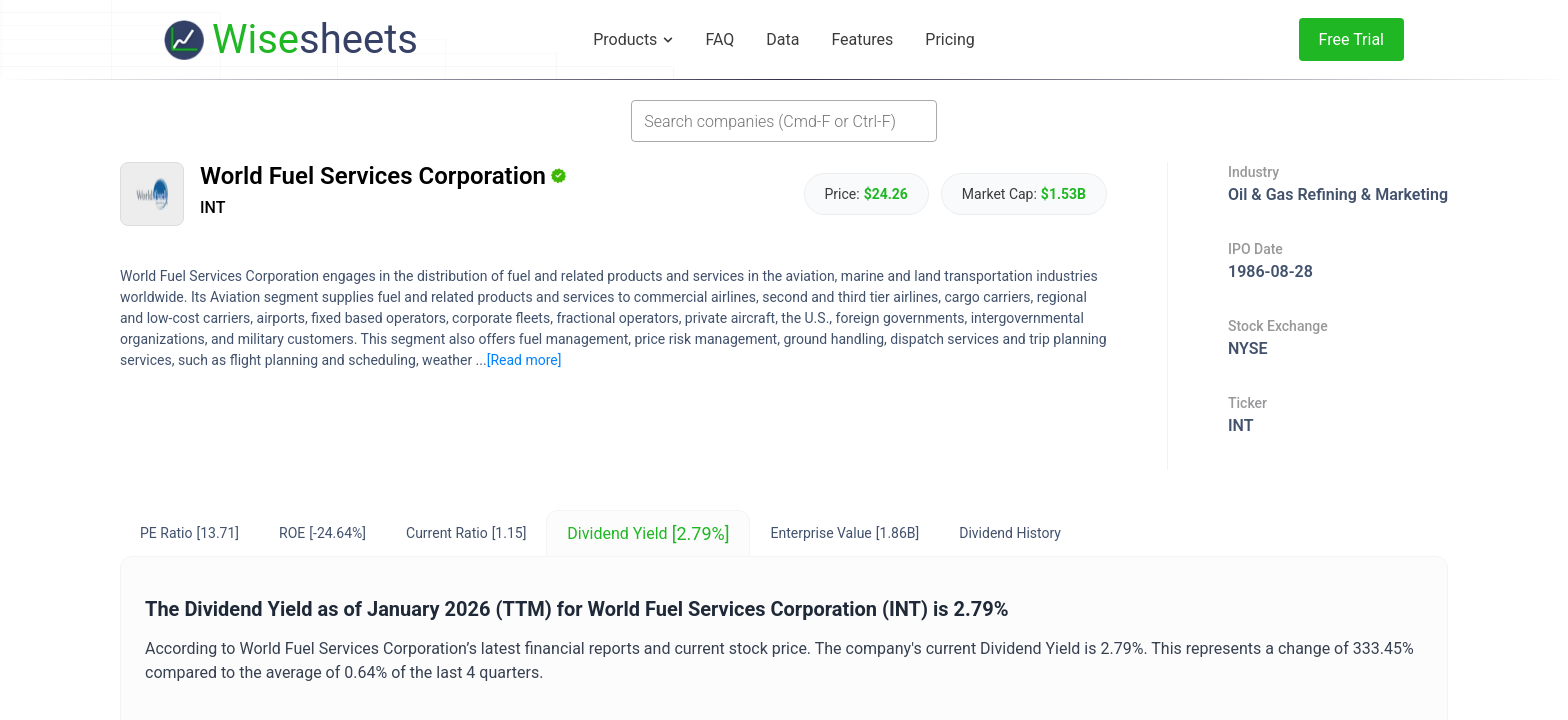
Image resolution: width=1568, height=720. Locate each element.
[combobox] (784, 121)
